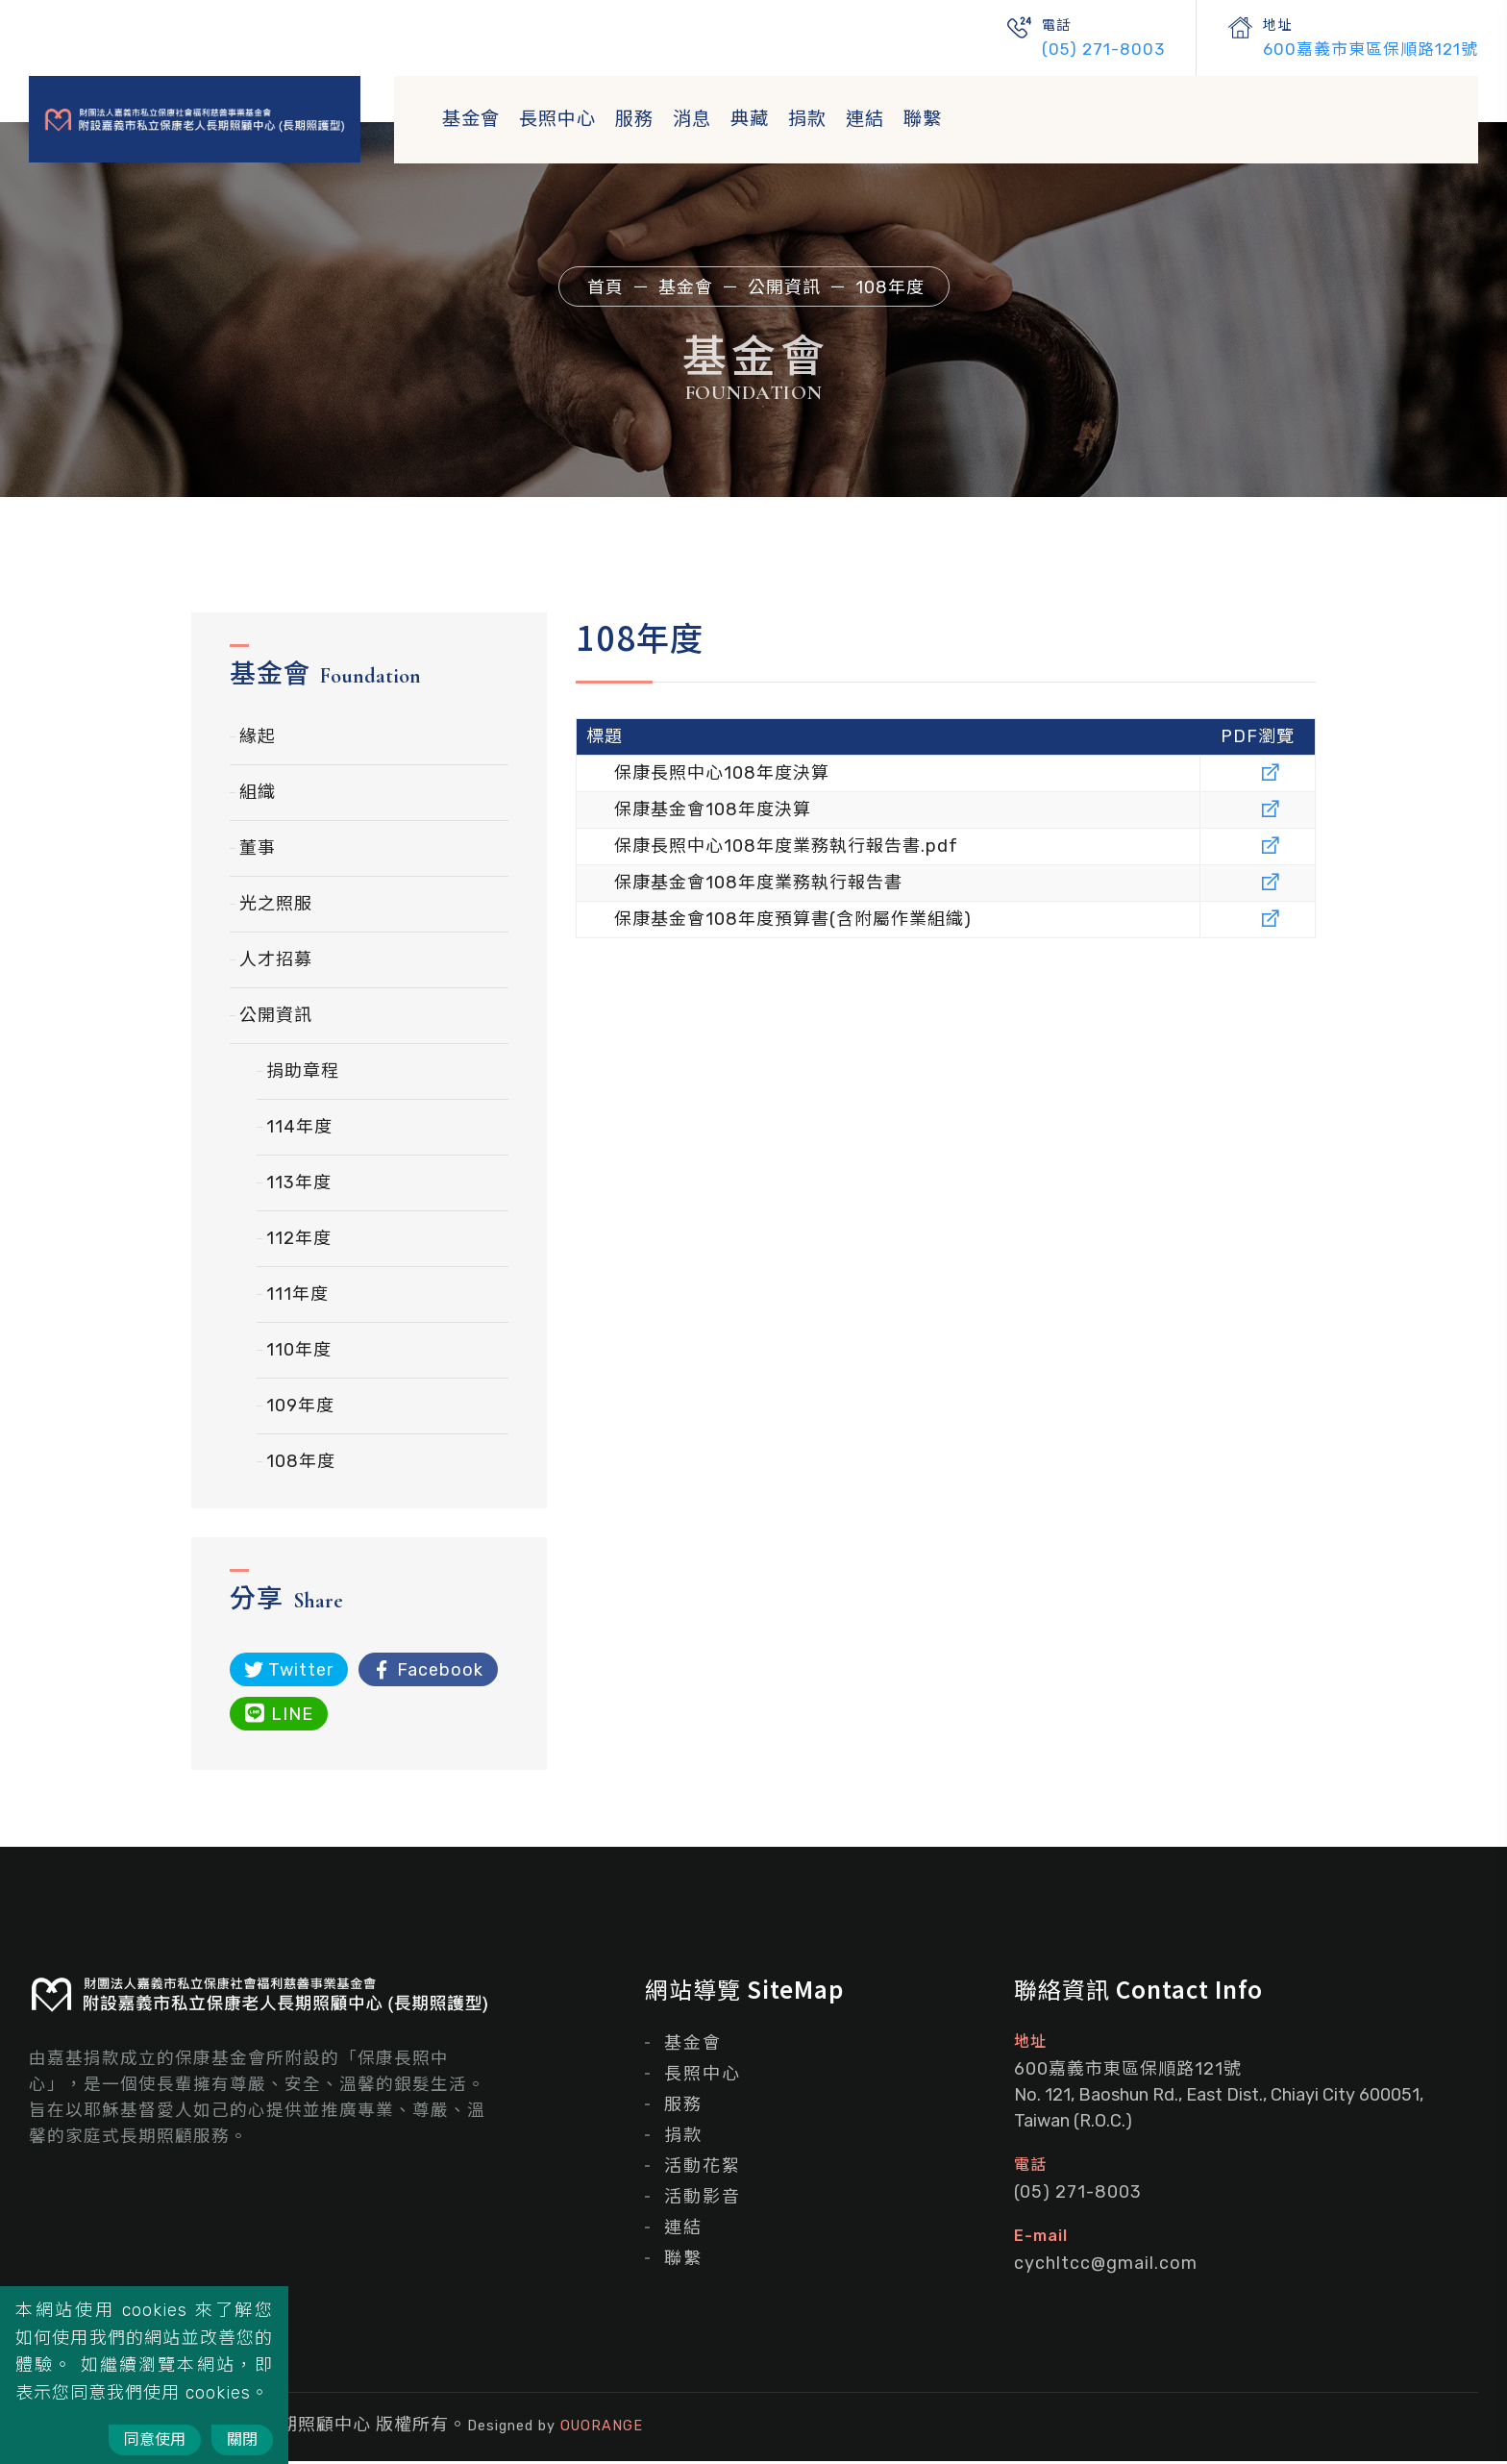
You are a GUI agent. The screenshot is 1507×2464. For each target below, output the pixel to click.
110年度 (299, 1352)
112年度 (299, 1241)
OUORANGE (601, 2429)
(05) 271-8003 (1103, 49)
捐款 (807, 119)
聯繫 (922, 119)
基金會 (471, 119)
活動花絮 (702, 2168)
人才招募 (275, 962)
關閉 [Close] (242, 2439)
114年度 (299, 1129)
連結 (865, 119)
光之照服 (275, 906)
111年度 (297, 1296)
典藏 (749, 119)
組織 (257, 795)
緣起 (257, 739)
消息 (692, 119)
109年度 (300, 1408)
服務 (634, 119)
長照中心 (557, 119)
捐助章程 (302, 1073)
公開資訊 (275, 1018)
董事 (257, 850)
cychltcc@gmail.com (1106, 2266)
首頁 (605, 287)
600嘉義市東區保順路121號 (1370, 49)
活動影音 (702, 2199)
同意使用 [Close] (154, 2439)
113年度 (299, 1185)
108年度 (300, 1464)
